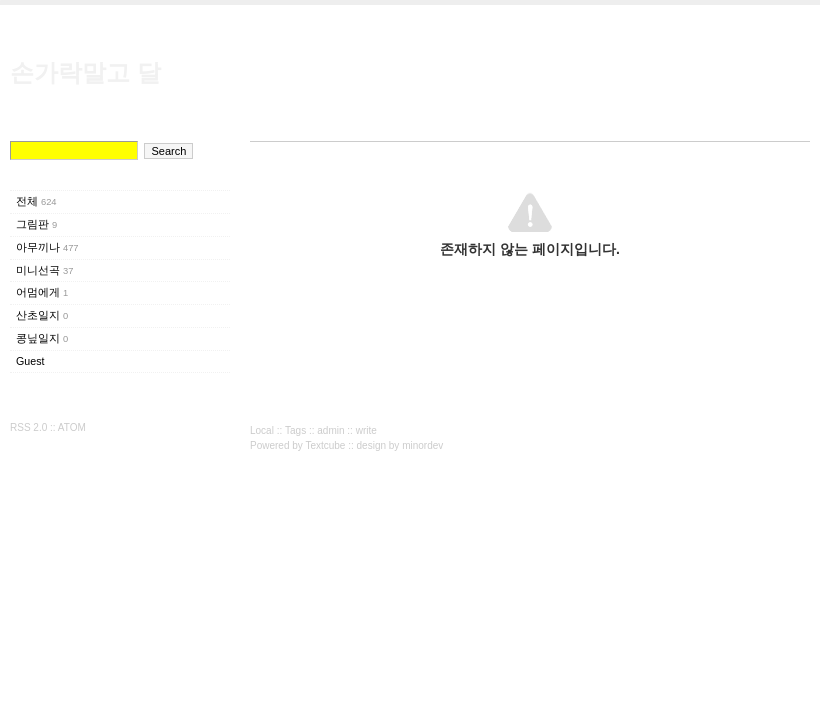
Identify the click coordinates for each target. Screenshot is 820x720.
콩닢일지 (42, 338)
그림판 (36, 224)
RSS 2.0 (28, 427)
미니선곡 (44, 270)
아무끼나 (47, 247)
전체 (36, 201)
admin (330, 430)
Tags (295, 430)
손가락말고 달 (85, 72)
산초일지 (42, 315)
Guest (30, 361)
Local (262, 430)
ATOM (72, 427)
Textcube (325, 445)
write (366, 430)
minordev (422, 445)
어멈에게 (42, 292)
